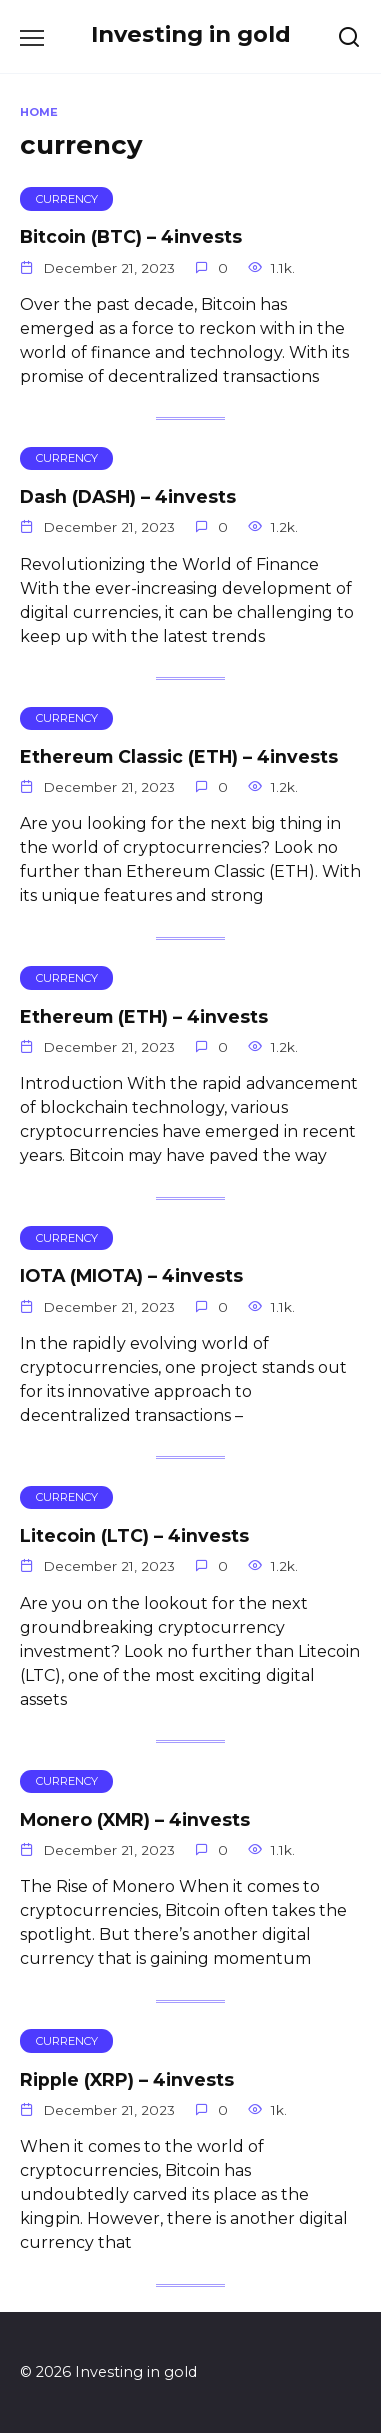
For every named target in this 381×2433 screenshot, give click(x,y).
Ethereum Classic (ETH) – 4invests (179, 756)
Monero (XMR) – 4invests (135, 1819)
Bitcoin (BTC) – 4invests (131, 236)
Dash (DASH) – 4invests (128, 496)
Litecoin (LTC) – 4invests (134, 1535)
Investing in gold (191, 34)
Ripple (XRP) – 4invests (127, 2078)
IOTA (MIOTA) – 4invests (131, 1275)
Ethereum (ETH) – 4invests (144, 1015)
